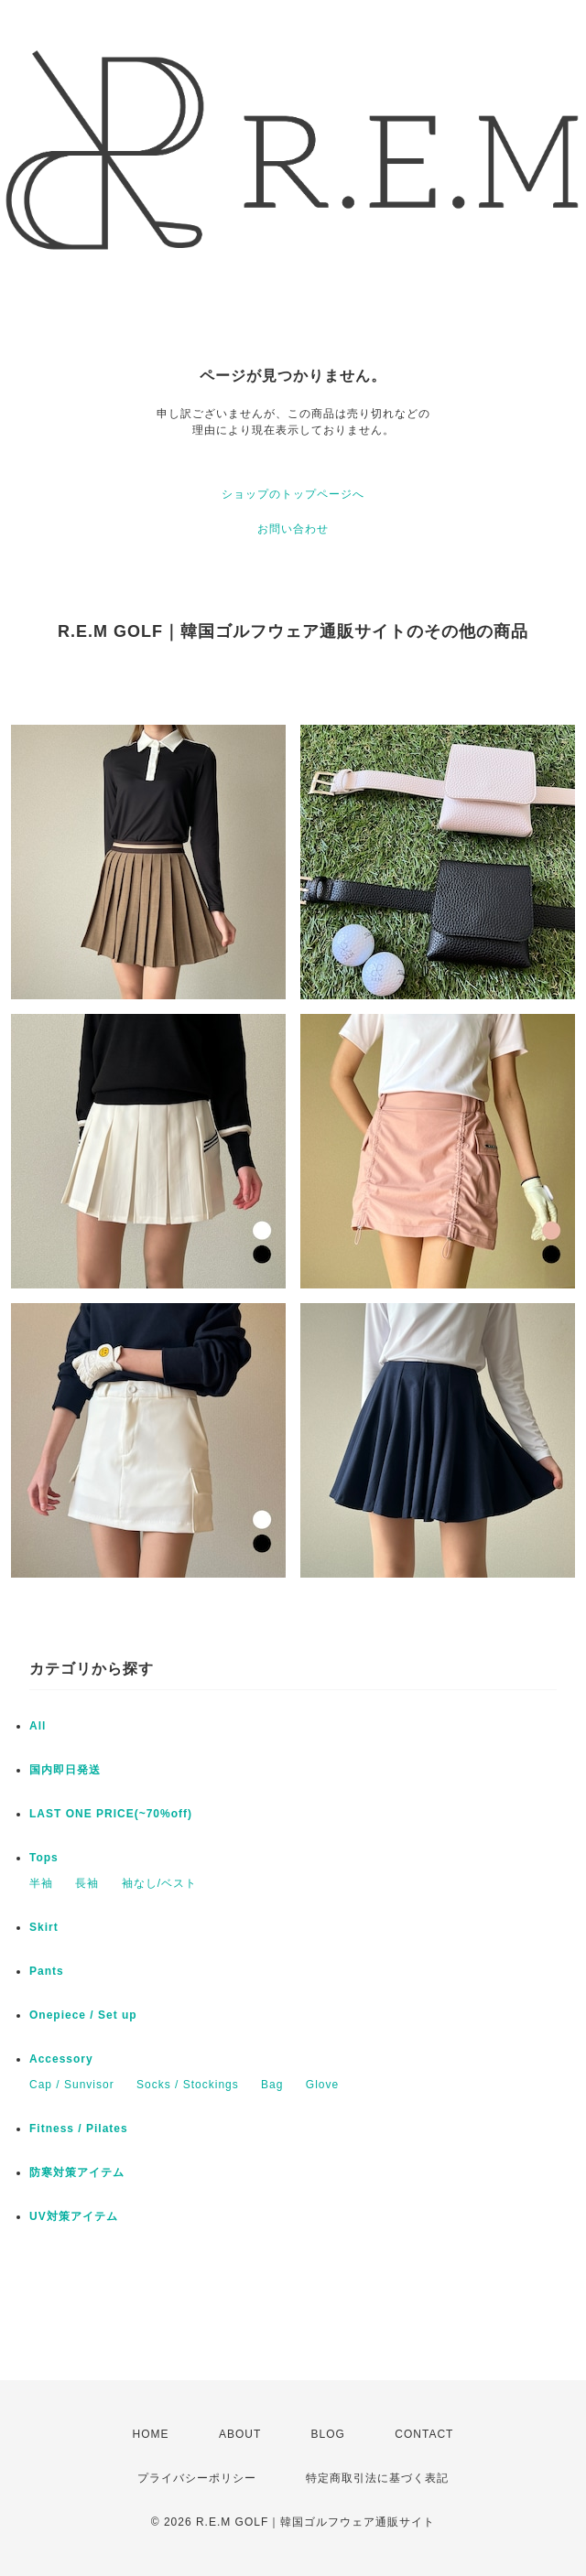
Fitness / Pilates (78, 2128)
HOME (151, 2434)
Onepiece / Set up (83, 2015)
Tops (44, 1857)
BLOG (328, 2434)
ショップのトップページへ (293, 494)
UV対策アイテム (73, 2216)
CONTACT (424, 2434)
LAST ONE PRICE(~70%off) (110, 1813)
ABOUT (240, 2434)
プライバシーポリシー (196, 2478)
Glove (322, 2084)
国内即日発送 (65, 1769)
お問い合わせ (293, 529)
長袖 (87, 1883)
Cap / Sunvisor (71, 2084)
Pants (46, 1971)
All (37, 1725)
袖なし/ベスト (159, 1883)
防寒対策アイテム (77, 2172)
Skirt (44, 1927)
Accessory (61, 2059)
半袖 (41, 1883)
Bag (272, 2084)
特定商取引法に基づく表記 (377, 2478)
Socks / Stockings (187, 2084)
